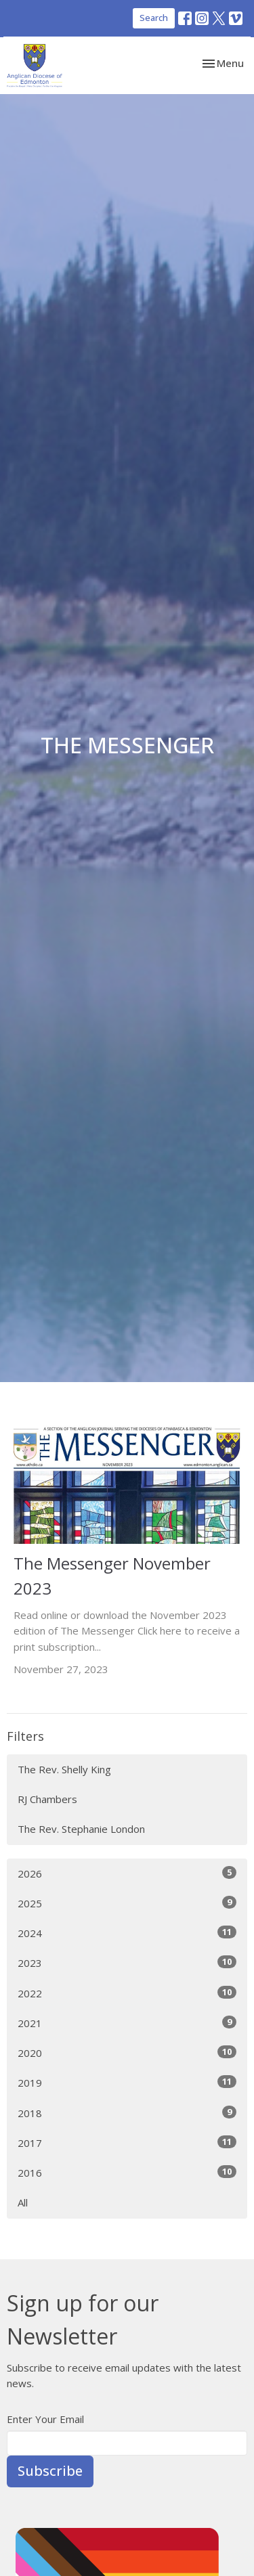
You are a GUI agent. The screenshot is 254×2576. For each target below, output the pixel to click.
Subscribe (50, 2471)
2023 (127, 1962)
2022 (127, 1993)
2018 (127, 2113)
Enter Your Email (45, 2419)
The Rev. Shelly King (64, 1769)
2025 (127, 1903)
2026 (127, 1873)
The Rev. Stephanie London (81, 1829)
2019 (127, 2082)
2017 (127, 2142)
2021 (127, 2023)
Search (154, 18)
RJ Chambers (47, 1799)
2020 (127, 2052)
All (23, 2202)
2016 (127, 2172)
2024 (127, 1933)
